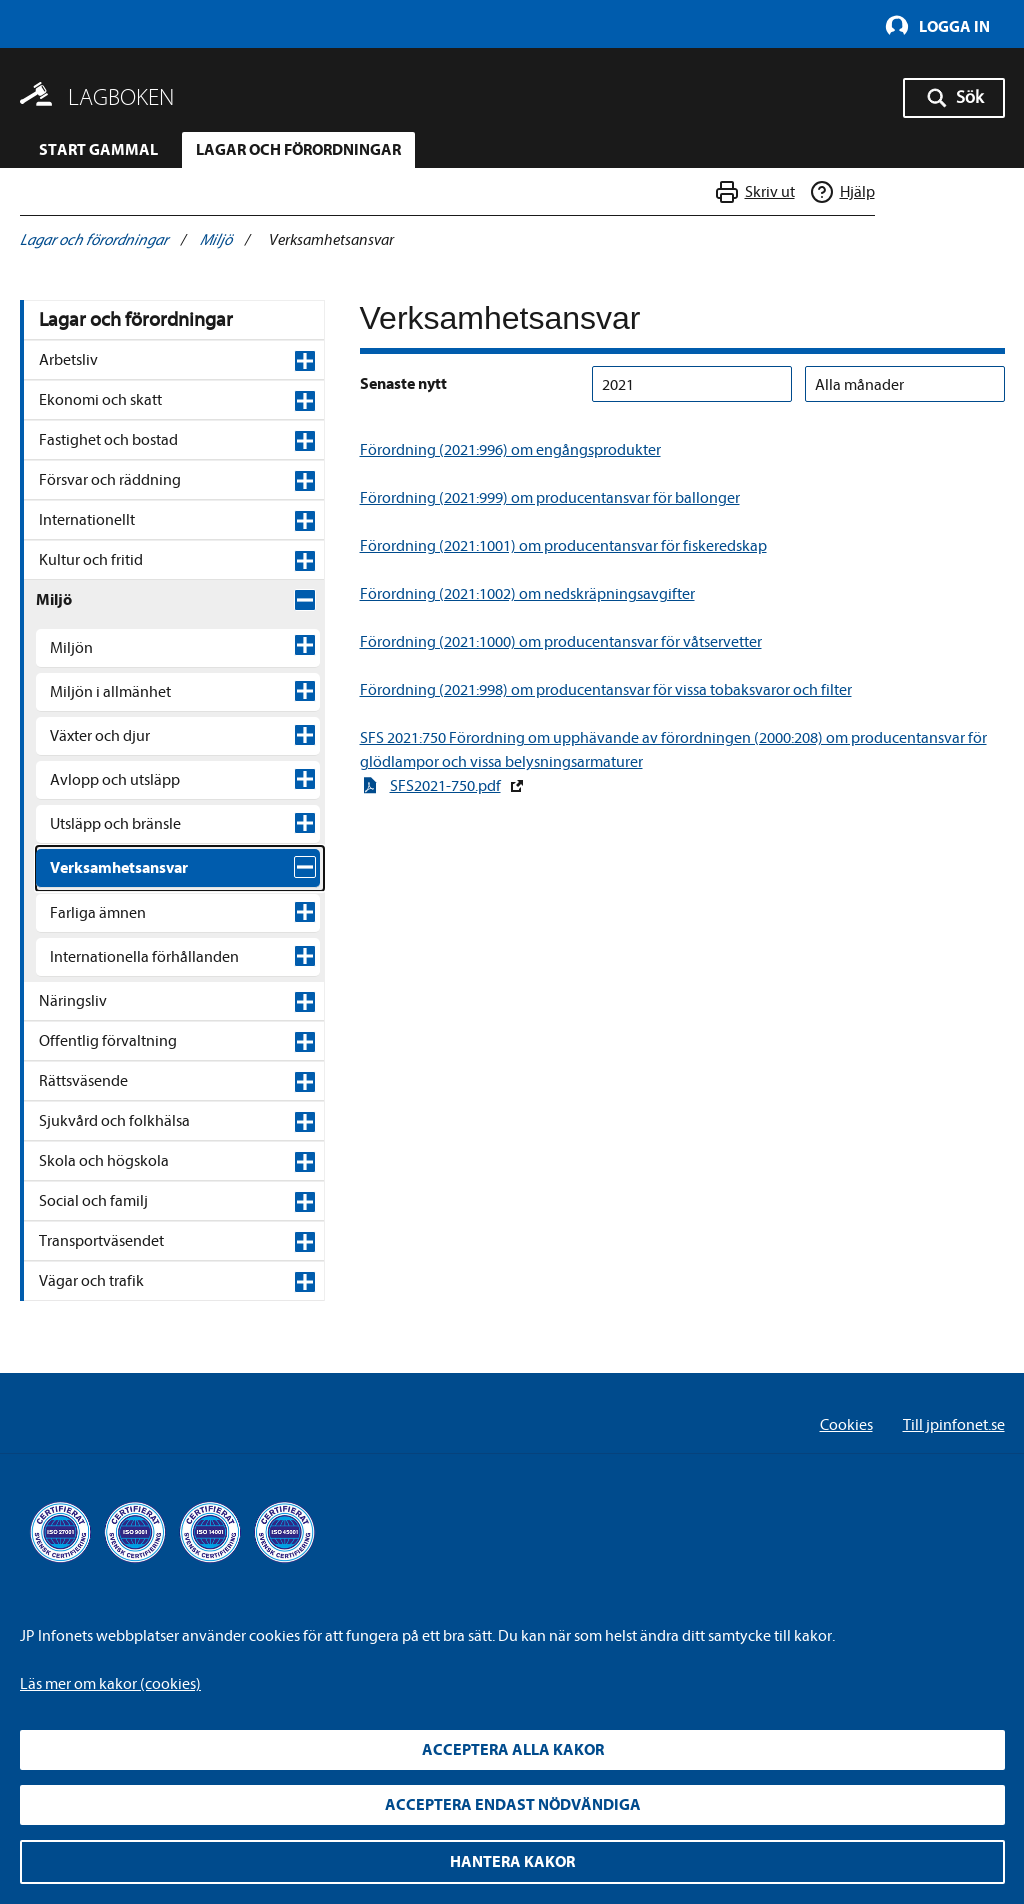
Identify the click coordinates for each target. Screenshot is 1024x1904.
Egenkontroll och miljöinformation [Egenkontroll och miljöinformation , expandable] (119, 1060)
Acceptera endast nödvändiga (513, 1805)
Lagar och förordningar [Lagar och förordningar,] (136, 319)
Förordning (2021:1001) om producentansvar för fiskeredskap (563, 546)
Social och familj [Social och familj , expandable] (93, 1496)
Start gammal (98, 150)
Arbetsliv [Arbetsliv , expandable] (68, 360)
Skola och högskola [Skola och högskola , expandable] (104, 1456)
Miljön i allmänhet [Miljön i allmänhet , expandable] (110, 692)
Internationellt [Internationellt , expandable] (87, 520)
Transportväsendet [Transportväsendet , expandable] (101, 1536)
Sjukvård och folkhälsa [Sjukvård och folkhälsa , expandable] (114, 1416)
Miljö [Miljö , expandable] (54, 600)
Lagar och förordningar (298, 150)
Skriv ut (769, 193)
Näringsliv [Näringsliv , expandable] (73, 1296)
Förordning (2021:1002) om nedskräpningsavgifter (527, 594)
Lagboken (121, 97)
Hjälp (857, 193)
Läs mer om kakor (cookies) (110, 1684)
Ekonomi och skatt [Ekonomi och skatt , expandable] (100, 400)
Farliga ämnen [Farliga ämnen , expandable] (98, 1208)
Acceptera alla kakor (513, 1750)
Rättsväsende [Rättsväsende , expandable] (83, 1376)
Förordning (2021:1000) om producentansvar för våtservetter (561, 642)
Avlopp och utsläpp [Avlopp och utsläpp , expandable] (115, 780)
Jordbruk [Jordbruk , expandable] (92, 960)
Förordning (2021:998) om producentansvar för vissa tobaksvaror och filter (606, 690)
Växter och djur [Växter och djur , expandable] (100, 736)
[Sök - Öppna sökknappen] (954, 98)
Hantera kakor (512, 1862)
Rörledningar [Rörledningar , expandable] (106, 1160)
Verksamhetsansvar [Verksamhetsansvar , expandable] (119, 868)
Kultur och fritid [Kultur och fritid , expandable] (91, 560)
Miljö (216, 240)
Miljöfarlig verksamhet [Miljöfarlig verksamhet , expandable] (137, 916)
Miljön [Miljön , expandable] (71, 648)
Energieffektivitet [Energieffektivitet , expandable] (120, 1116)
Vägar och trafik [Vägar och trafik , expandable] (91, 1576)
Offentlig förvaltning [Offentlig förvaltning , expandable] (108, 1336)
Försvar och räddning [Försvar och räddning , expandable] (110, 480)
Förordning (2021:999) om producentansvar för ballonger (550, 498)
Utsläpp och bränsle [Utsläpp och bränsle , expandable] (115, 824)
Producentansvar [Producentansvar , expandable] (119, 1004)
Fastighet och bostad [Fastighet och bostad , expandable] (108, 440)
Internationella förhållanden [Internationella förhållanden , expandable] (144, 1252)
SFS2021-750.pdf (445, 786)
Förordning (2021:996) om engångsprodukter (510, 450)
